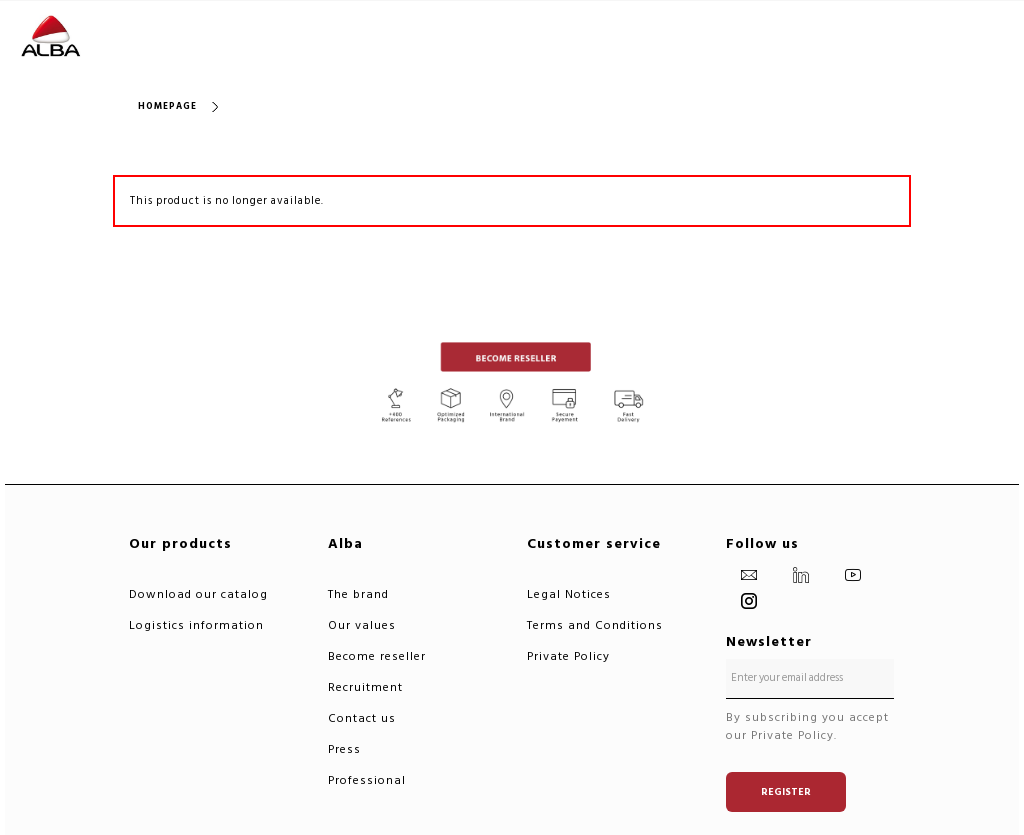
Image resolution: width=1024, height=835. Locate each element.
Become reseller (377, 656)
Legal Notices (569, 594)
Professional (367, 780)
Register (786, 792)
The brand (358, 594)
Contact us (362, 718)
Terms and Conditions (595, 625)
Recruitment (365, 687)
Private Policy (568, 656)
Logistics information (196, 625)
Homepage (167, 106)
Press (344, 749)
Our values (362, 625)
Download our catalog (198, 594)
